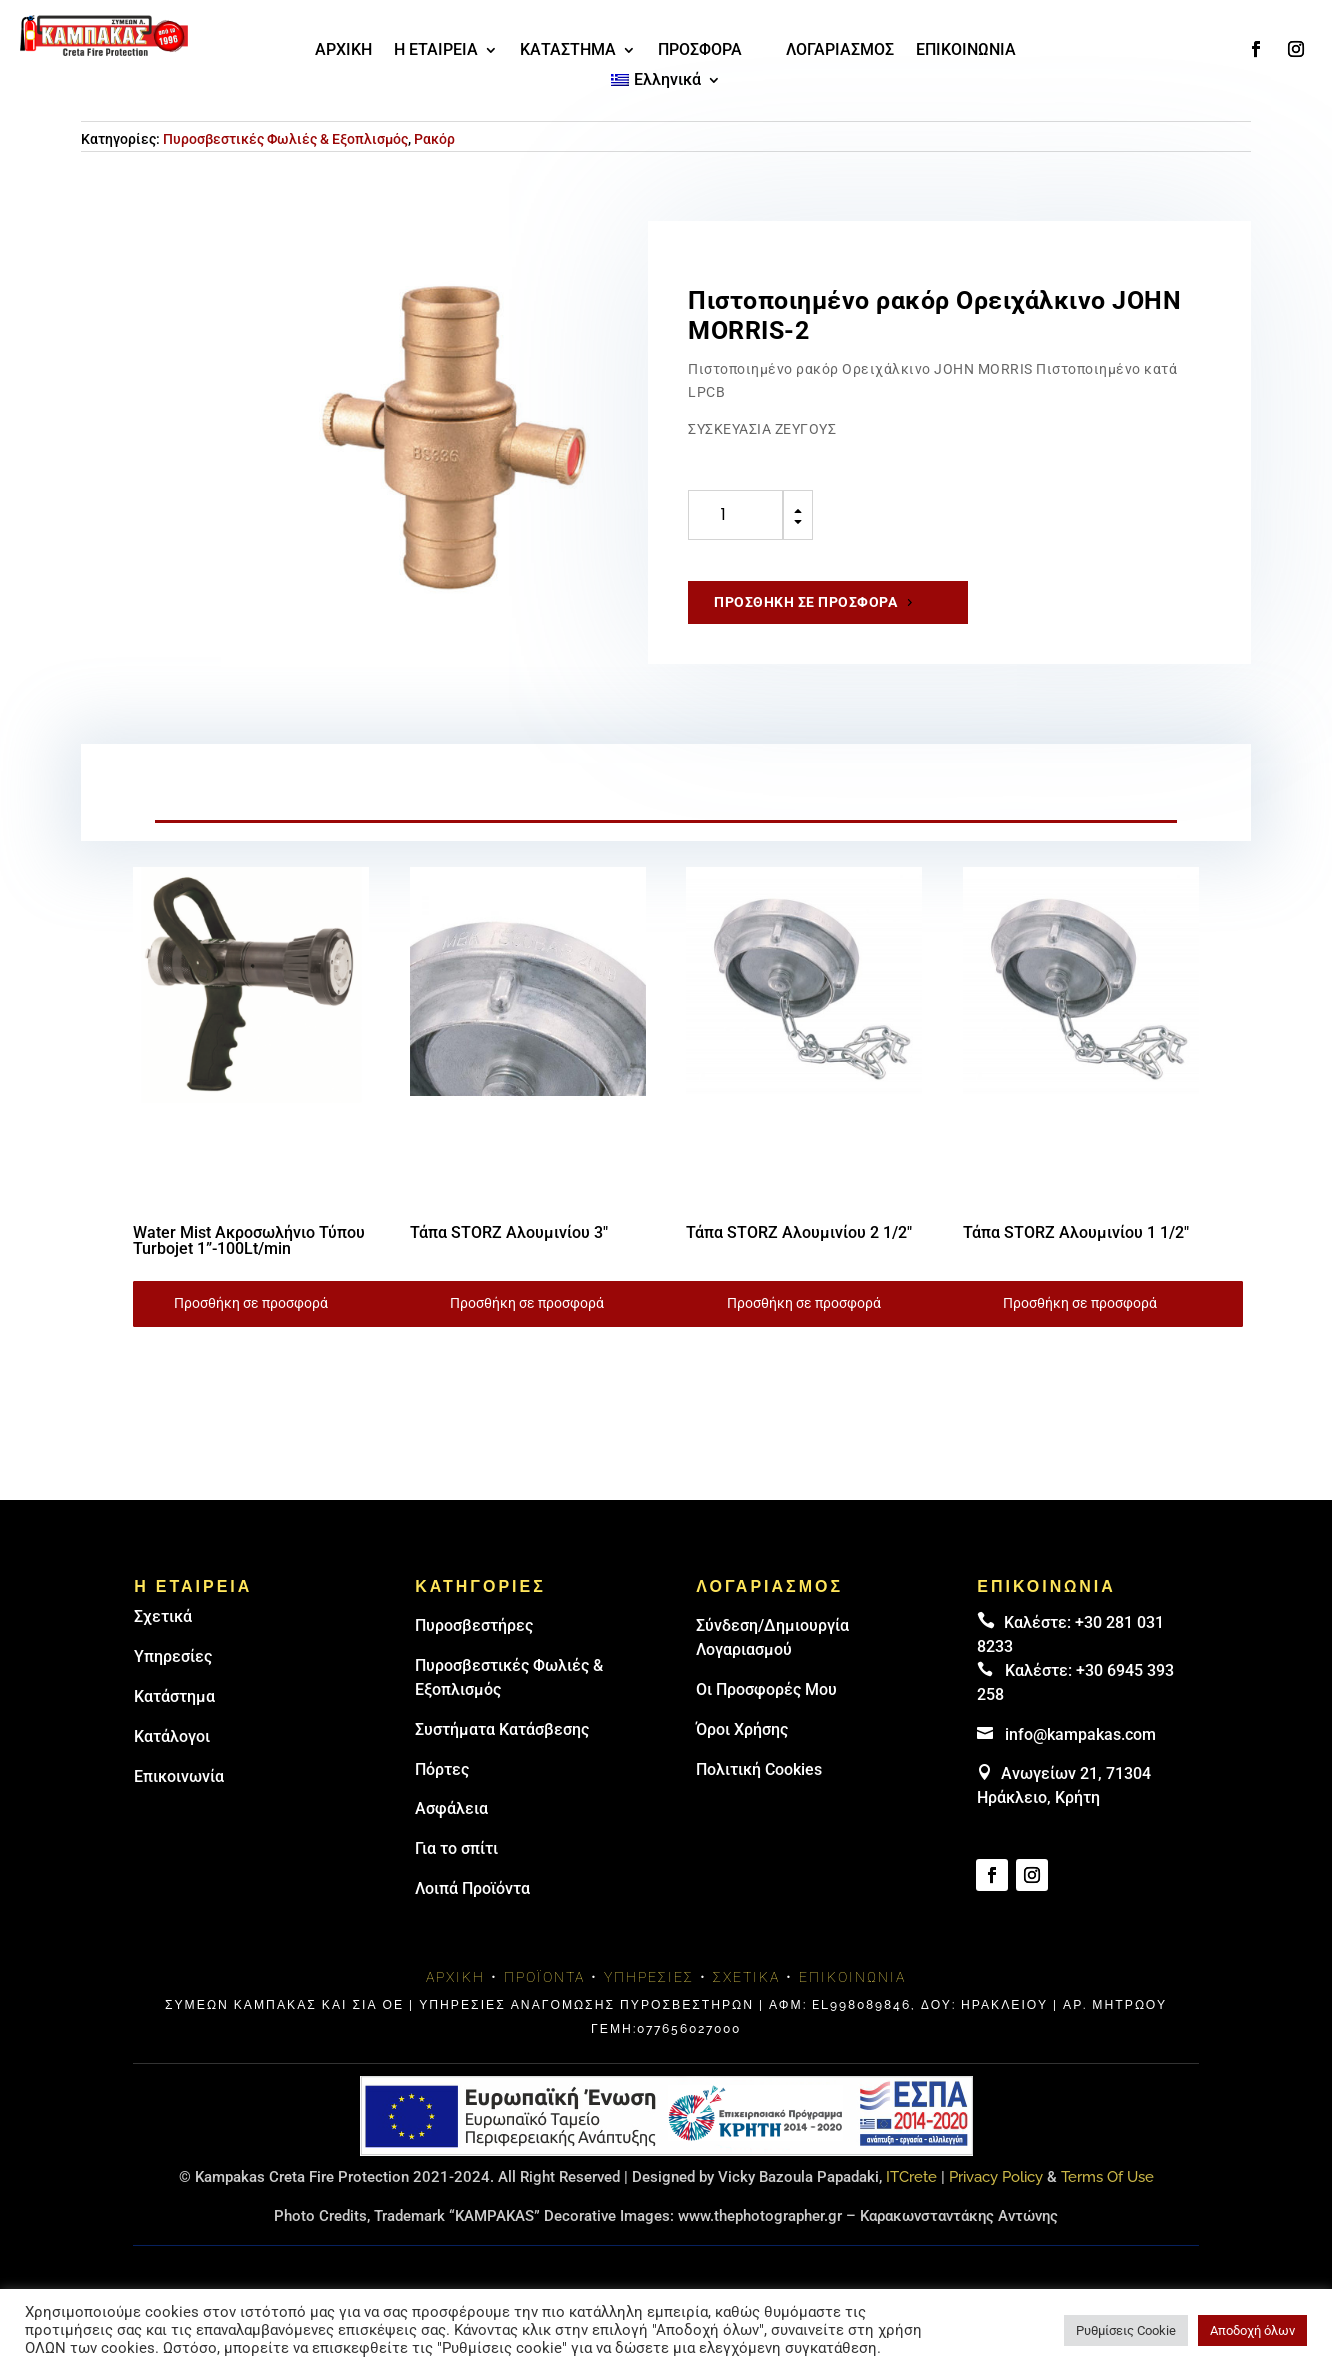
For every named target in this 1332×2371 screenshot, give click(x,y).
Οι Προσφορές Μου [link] (766, 1689)
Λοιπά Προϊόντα (472, 1888)
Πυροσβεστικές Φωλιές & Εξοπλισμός (285, 139)
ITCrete (911, 2177)
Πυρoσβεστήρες (474, 1625)
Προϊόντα (544, 1977)
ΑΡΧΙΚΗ (343, 51)
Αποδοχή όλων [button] (1252, 2330)
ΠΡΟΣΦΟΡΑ (700, 51)
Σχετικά (163, 1616)
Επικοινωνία (179, 1776)
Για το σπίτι (456, 1848)
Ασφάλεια (451, 1808)
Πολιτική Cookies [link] (759, 1769)
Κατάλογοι (172, 1736)
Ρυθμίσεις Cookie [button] (1126, 2330)
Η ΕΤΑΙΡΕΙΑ (436, 51)
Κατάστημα (174, 1696)
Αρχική (455, 1977)
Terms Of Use (1107, 2177)
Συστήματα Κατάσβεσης (502, 1729)
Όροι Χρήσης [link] (742, 1729)
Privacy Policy (996, 2177)
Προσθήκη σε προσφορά (805, 602)
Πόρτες (442, 1769)
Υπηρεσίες (173, 1656)
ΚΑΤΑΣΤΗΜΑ (568, 51)
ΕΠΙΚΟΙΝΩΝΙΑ (966, 51)
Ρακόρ (434, 139)
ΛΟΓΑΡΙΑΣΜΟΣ (840, 51)
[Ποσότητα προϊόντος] (735, 515)
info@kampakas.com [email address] (1080, 1734)
